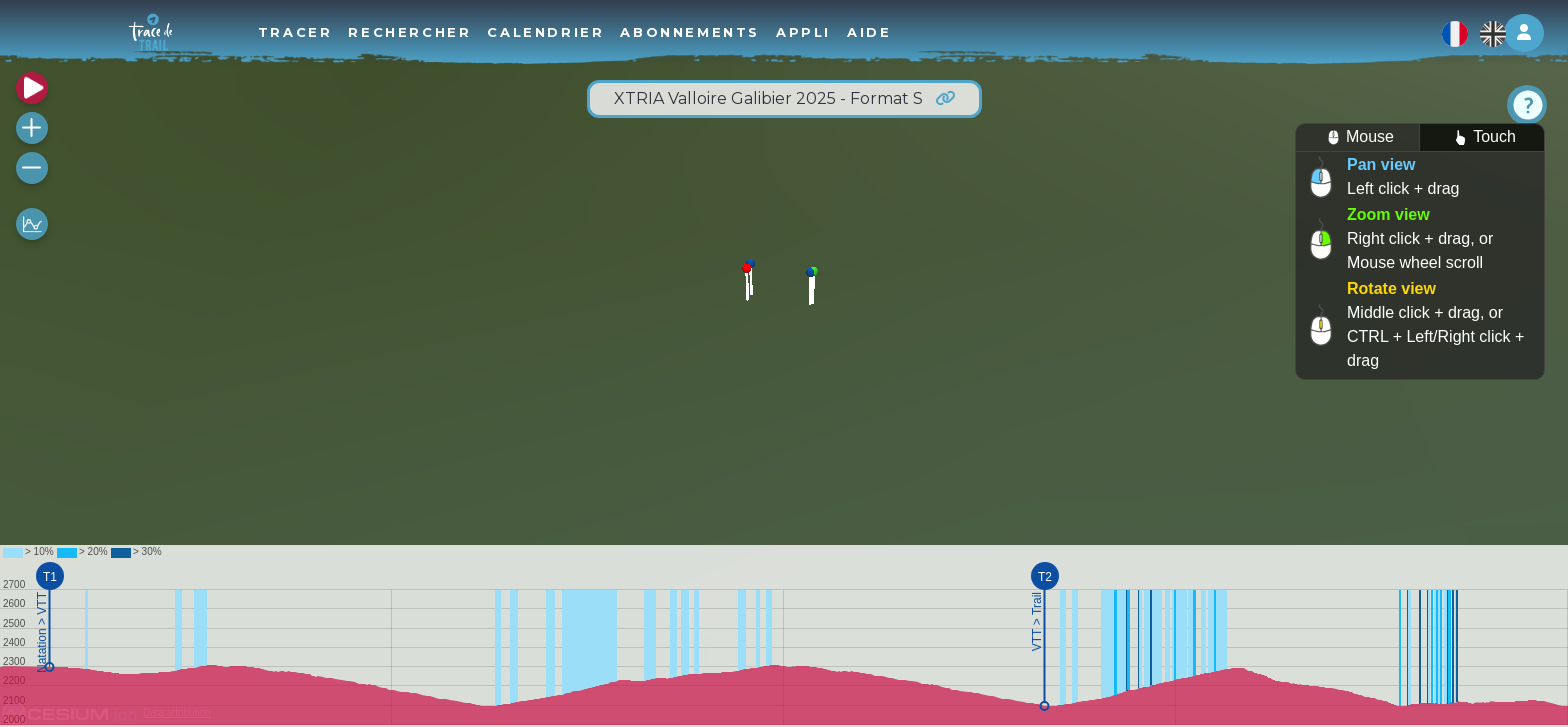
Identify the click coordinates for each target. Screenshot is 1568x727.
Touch (1482, 137)
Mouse (1357, 137)
